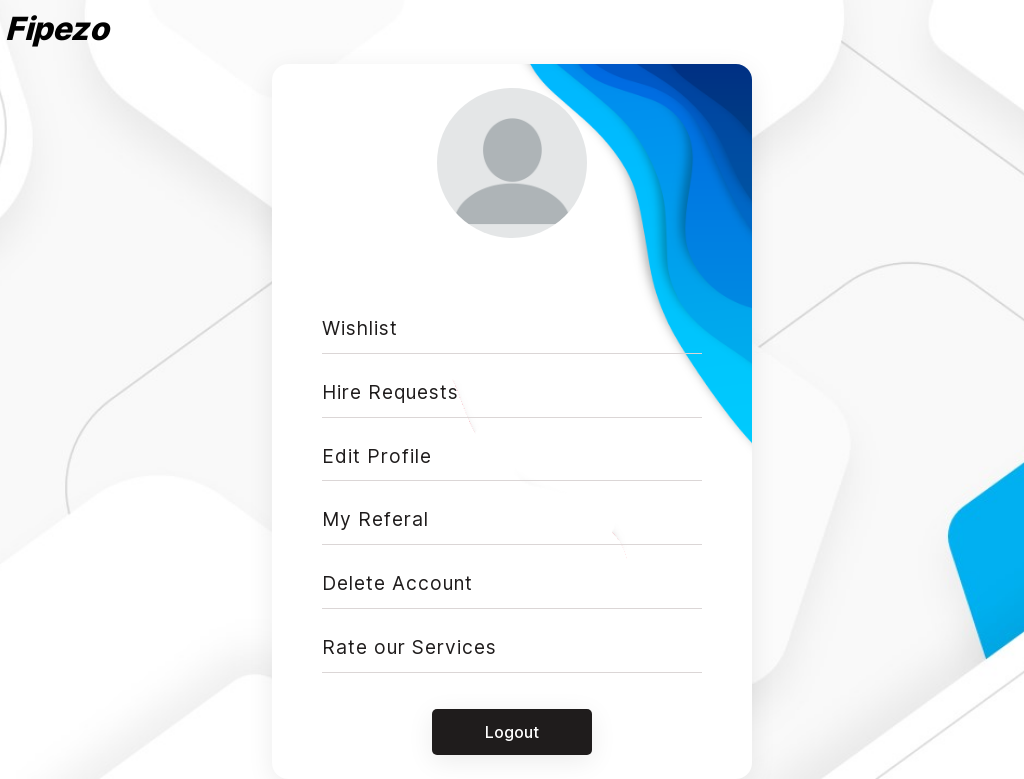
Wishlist (360, 328)
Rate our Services (409, 647)
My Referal (375, 519)
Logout (512, 732)
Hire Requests (390, 392)
